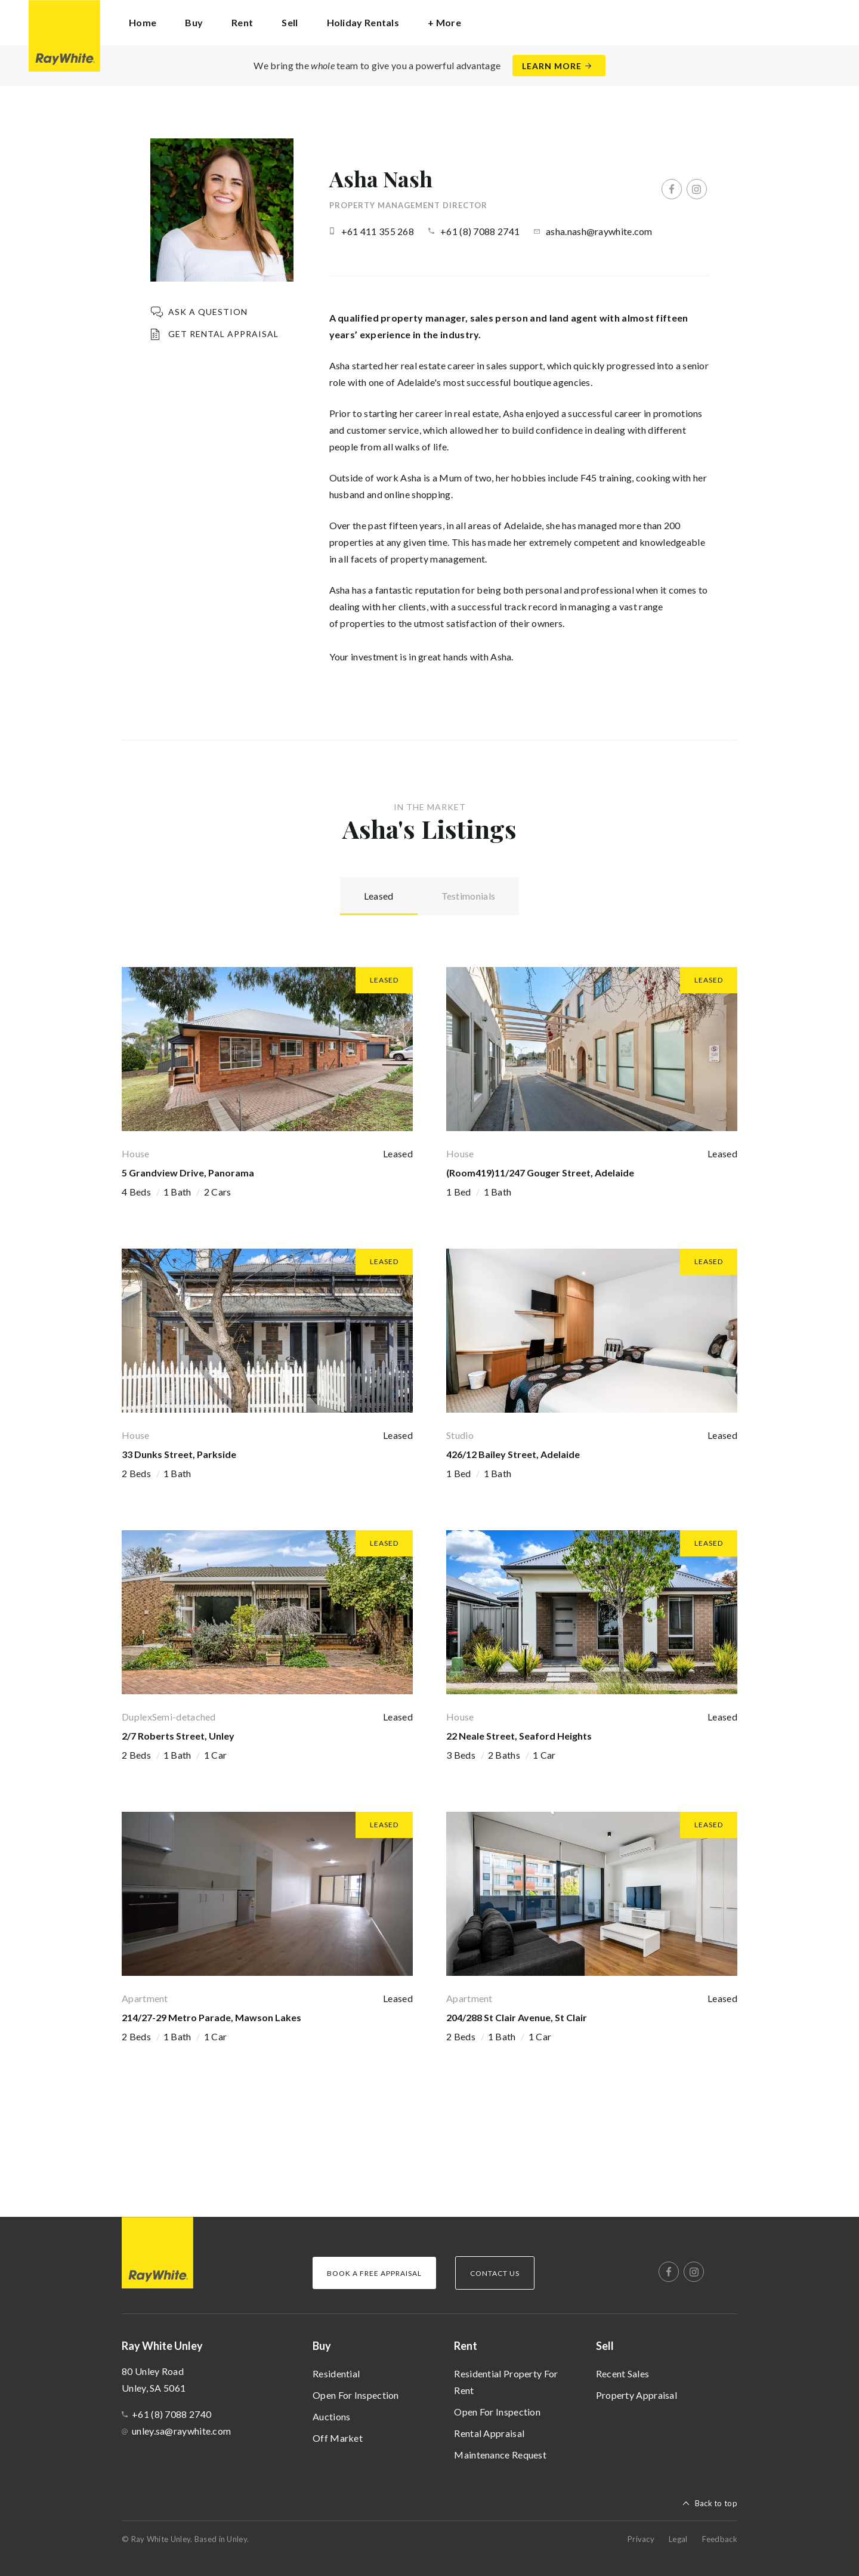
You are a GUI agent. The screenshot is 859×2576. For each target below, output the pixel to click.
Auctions (331, 2416)
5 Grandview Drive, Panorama (188, 1172)
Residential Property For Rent (506, 2382)
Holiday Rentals (363, 22)
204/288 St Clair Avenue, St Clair (516, 2017)
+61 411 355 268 (378, 231)
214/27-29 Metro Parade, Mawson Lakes (211, 2017)
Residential (336, 2373)
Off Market (338, 2438)
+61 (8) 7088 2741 (480, 231)
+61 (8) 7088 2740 (171, 2414)
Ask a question (208, 312)
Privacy (641, 2539)
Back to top (716, 2503)
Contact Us (495, 2273)
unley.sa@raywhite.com (181, 2430)
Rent (465, 2345)
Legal (678, 2539)
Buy (322, 2345)
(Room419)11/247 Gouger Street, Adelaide (540, 1172)
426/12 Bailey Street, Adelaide (513, 1454)
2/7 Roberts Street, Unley (178, 1735)
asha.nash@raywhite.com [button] (599, 231)
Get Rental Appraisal (223, 334)
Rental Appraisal (489, 2433)
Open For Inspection (356, 2395)
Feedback (719, 2539)
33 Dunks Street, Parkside (179, 1454)
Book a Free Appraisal (374, 2273)
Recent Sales (623, 2373)
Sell (605, 2345)
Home (142, 22)
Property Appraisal (636, 2395)
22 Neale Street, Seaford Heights (519, 1735)
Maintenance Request (500, 2454)
